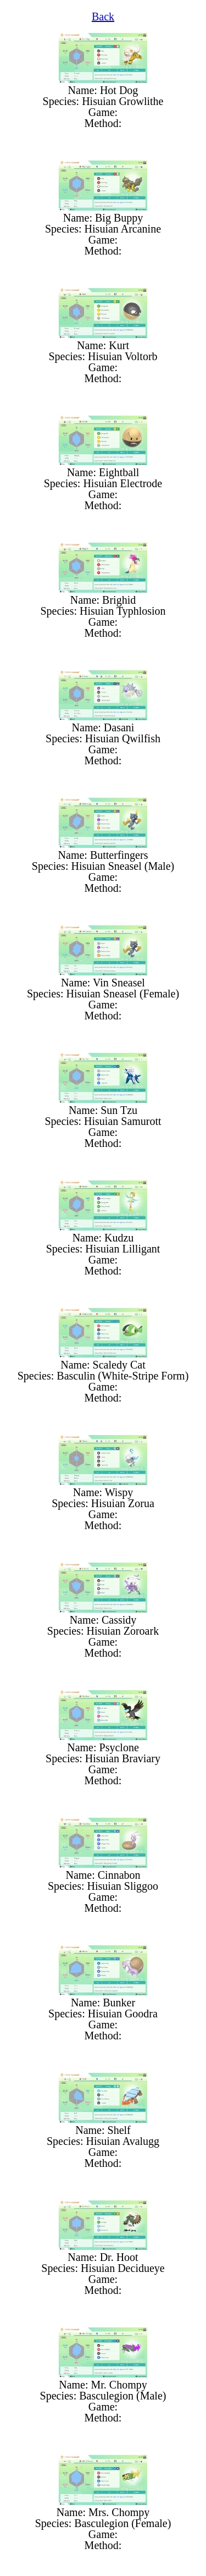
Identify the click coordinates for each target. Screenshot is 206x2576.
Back (103, 16)
